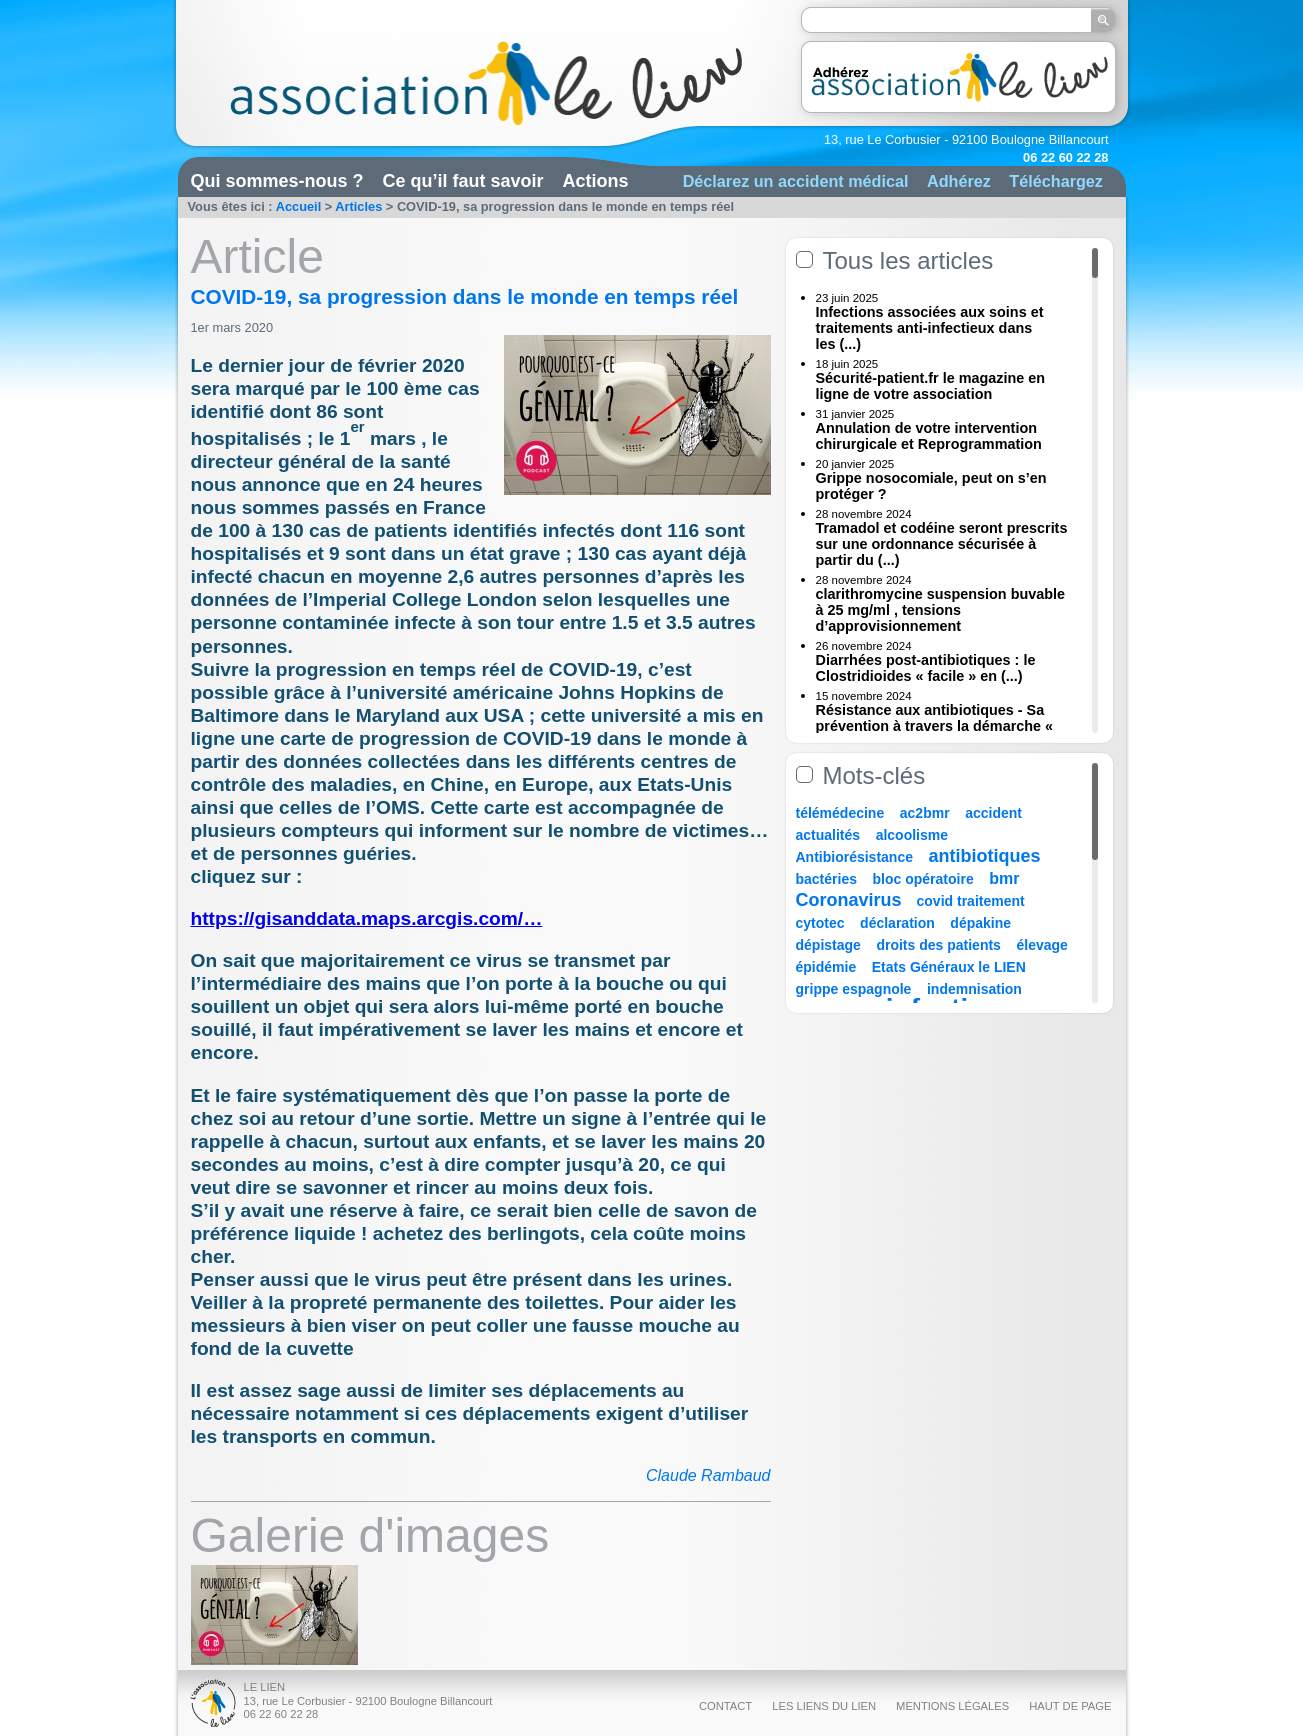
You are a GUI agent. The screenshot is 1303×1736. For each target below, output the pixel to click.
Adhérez (959, 181)
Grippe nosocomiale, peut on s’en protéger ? (931, 486)
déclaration (897, 923)
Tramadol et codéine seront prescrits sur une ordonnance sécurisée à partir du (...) (942, 544)
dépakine (980, 923)
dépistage (828, 945)
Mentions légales (952, 1706)
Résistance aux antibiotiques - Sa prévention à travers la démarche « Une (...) (935, 726)
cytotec (820, 923)
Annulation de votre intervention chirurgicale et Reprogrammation (929, 436)
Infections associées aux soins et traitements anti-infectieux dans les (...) (930, 328)
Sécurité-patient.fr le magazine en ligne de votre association (931, 386)
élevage (1041, 945)
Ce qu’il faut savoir (463, 181)
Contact (725, 1706)
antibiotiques (985, 856)
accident (993, 813)
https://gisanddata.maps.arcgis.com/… (367, 918)
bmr (1004, 878)
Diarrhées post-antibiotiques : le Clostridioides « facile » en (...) (926, 668)
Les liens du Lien (824, 1706)
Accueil (299, 206)
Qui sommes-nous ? (277, 181)
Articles (358, 206)
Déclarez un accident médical (796, 181)
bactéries (826, 879)
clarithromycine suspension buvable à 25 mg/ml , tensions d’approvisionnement (941, 610)
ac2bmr (925, 813)
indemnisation (974, 989)
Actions (596, 181)
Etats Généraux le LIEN (949, 967)
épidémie (826, 967)
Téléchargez (1056, 181)
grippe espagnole (854, 989)
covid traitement (971, 901)
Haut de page (1070, 1706)
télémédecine (840, 813)
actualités (828, 835)
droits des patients (938, 945)
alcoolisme (912, 835)
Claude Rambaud (708, 1475)
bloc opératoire (923, 879)
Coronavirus (851, 900)
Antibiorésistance (854, 857)
